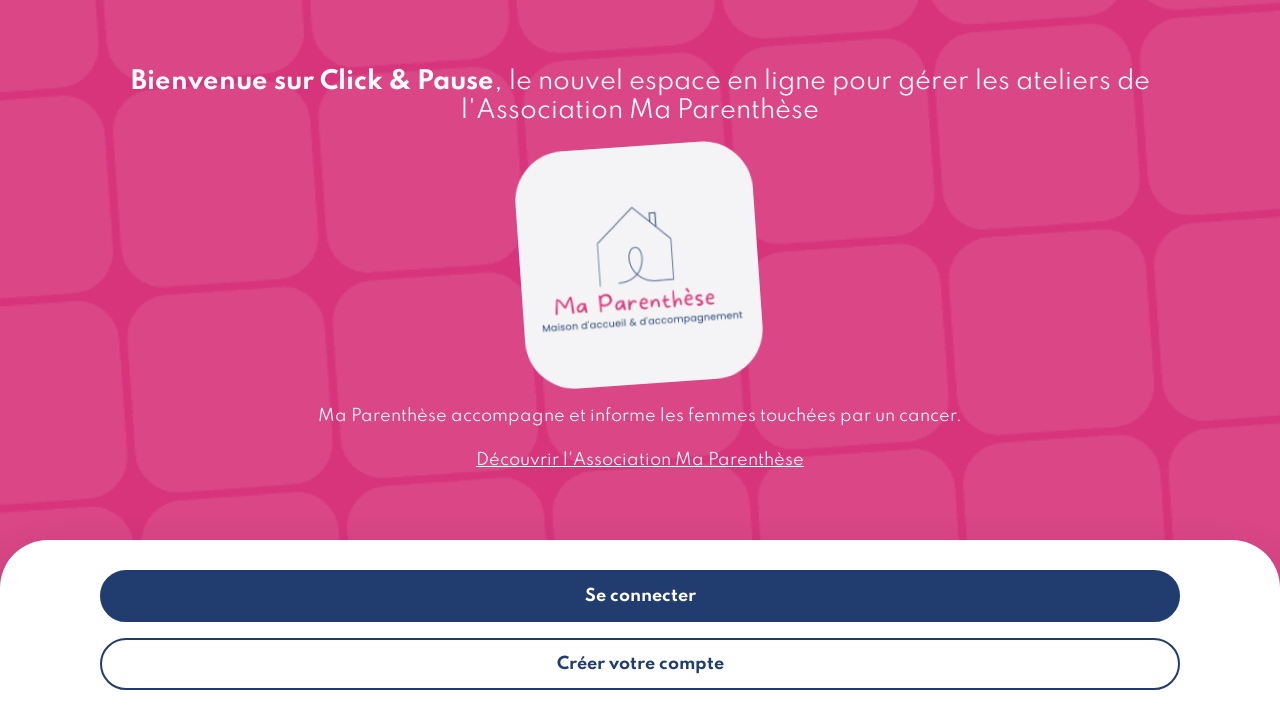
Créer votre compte (640, 664)
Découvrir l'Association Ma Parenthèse (640, 460)
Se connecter (640, 596)
